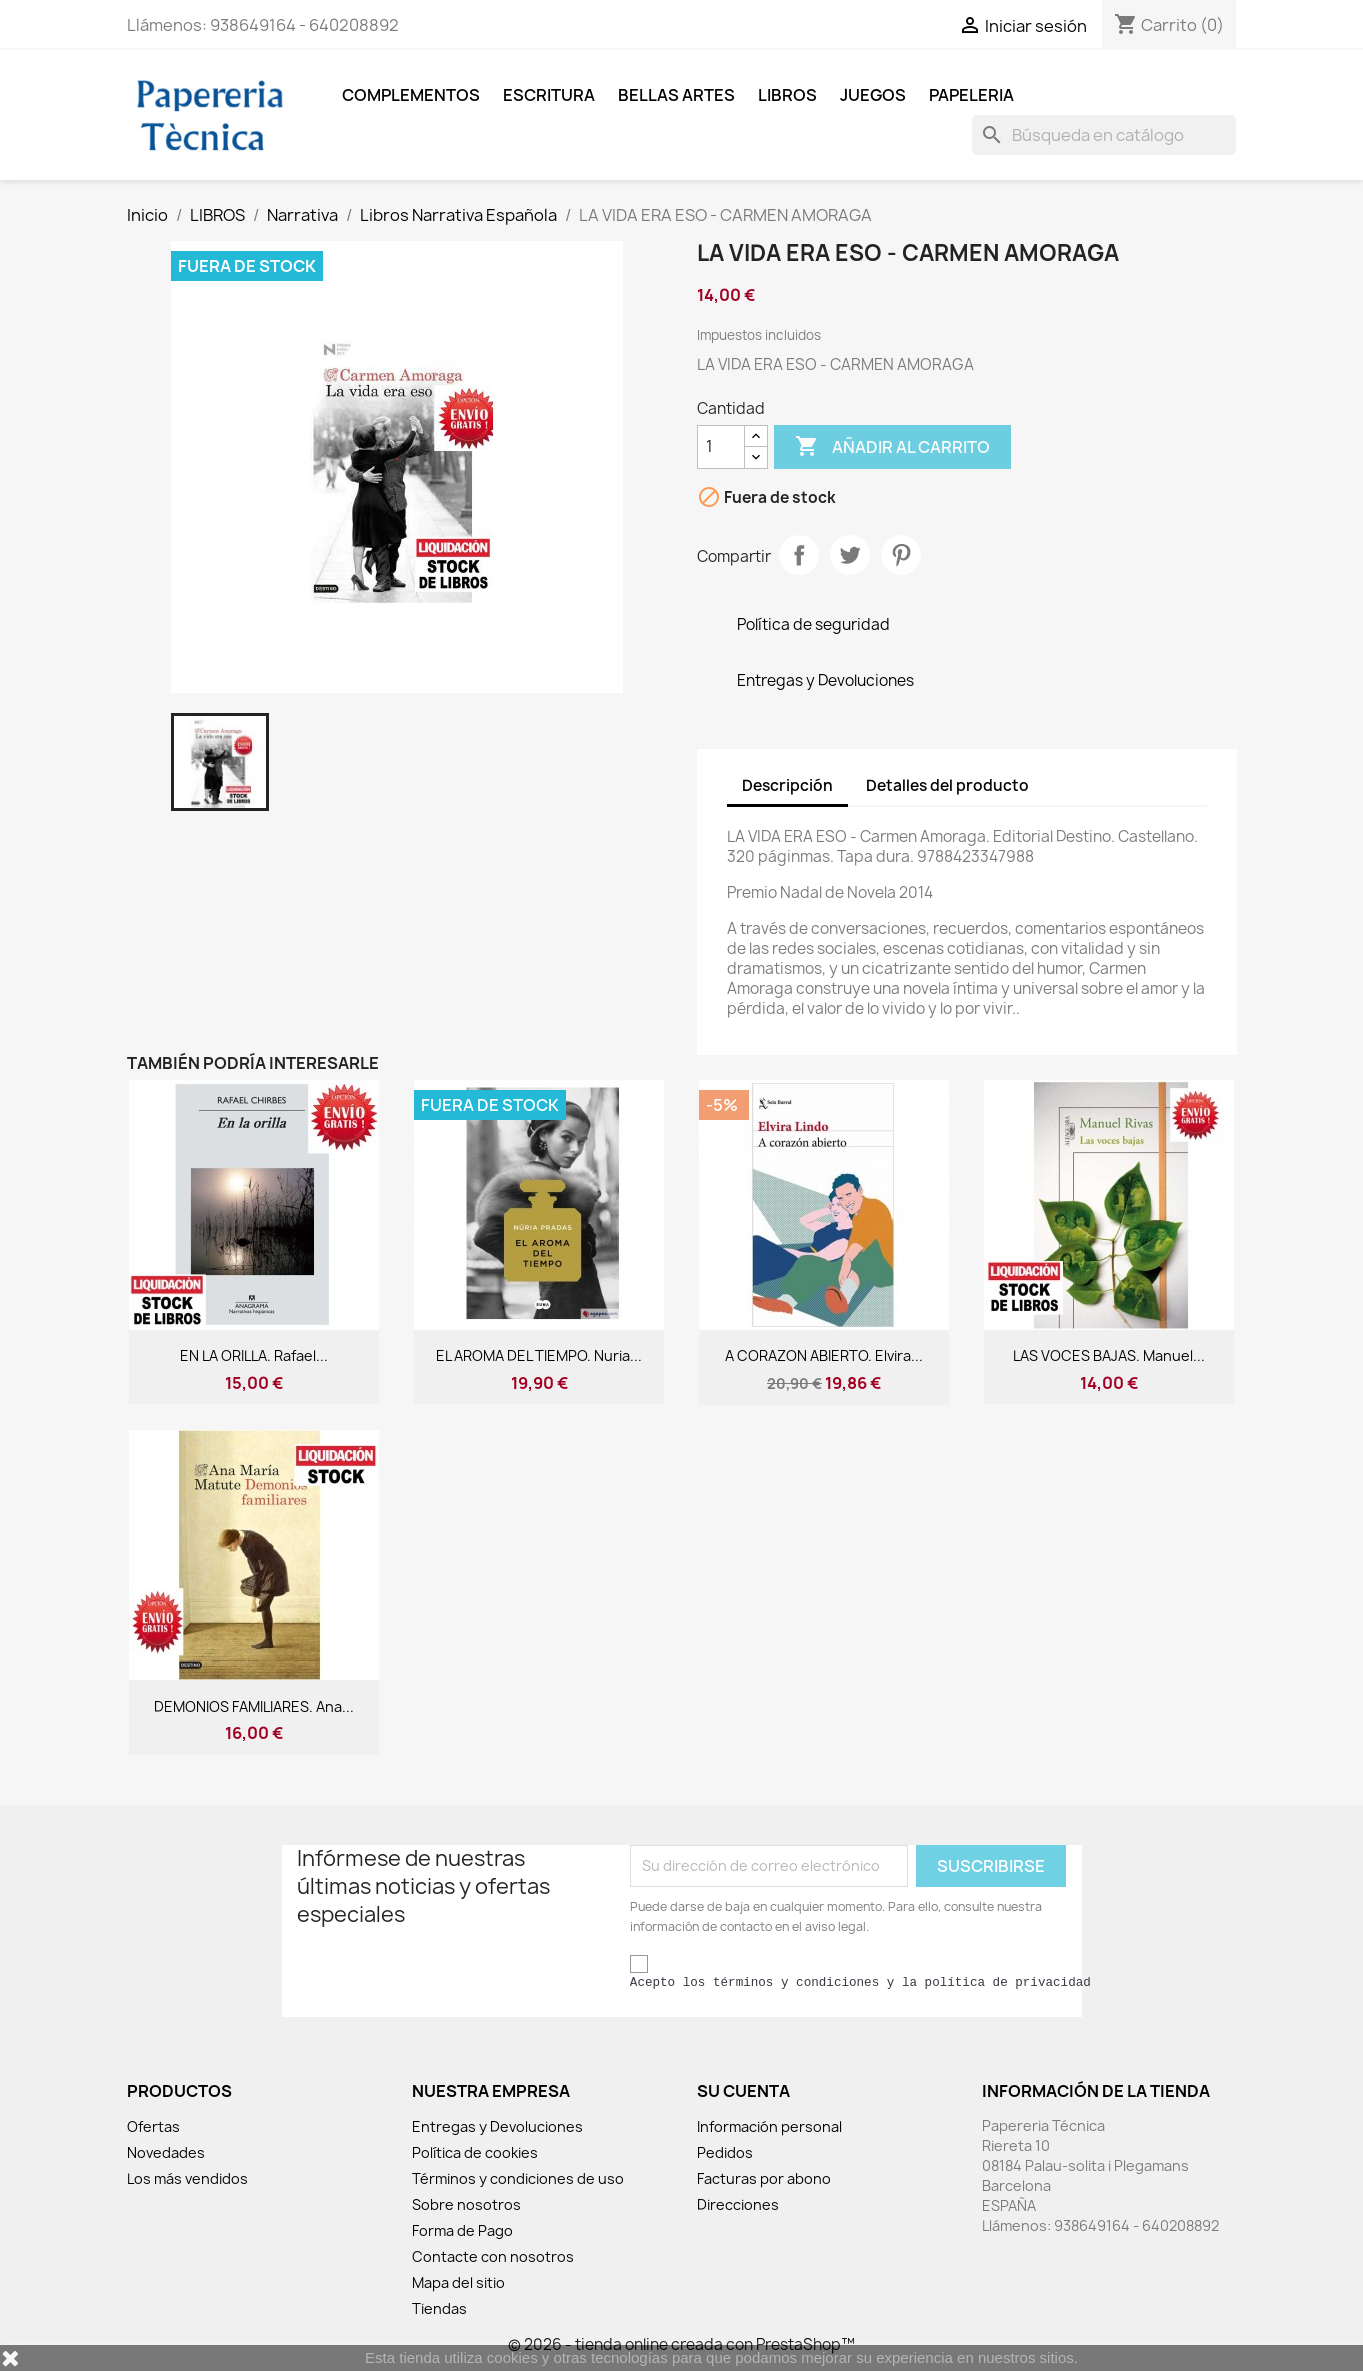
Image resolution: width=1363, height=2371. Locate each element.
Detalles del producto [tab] (947, 785)
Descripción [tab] (787, 785)
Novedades (166, 2152)
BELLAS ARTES (676, 95)
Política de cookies (475, 2152)
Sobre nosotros (466, 2204)
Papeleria (971, 95)
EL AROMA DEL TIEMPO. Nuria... (539, 1355)
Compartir (799, 555)
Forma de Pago (462, 2230)
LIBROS (787, 95)
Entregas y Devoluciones (497, 2126)
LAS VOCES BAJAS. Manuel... (1109, 1355)
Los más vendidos (187, 2178)
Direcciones (738, 2204)
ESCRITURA (549, 95)
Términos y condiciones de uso (518, 2178)
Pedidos (725, 2152)
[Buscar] (1104, 135)
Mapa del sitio (458, 2282)
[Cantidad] (721, 447)
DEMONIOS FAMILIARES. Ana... (254, 1706)
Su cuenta (743, 2091)
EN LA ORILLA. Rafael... (254, 1355)
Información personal (769, 2126)
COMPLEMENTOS (411, 95)
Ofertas (153, 2126)
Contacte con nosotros (493, 2256)
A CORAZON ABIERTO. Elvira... (824, 1355)
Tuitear (850, 555)
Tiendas (439, 2308)
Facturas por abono (764, 2178)
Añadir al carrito (892, 447)
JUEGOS (873, 95)
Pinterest (901, 555)
